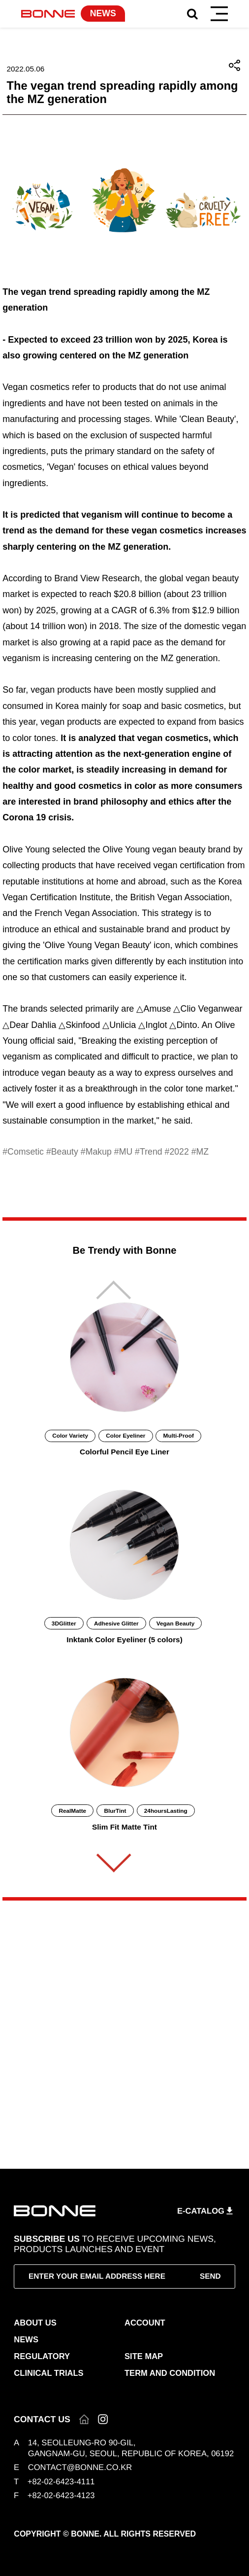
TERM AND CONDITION (169, 2373)
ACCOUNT (144, 2323)
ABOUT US (35, 2323)
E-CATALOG (200, 2210)
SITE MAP (143, 2356)
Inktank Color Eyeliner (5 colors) (124, 1639)
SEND (210, 2276)
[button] (113, 1863)
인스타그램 (103, 2419)
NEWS (26, 2339)
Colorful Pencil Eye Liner (124, 1451)
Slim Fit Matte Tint (124, 1827)
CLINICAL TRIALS (48, 2373)
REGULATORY (42, 2356)
